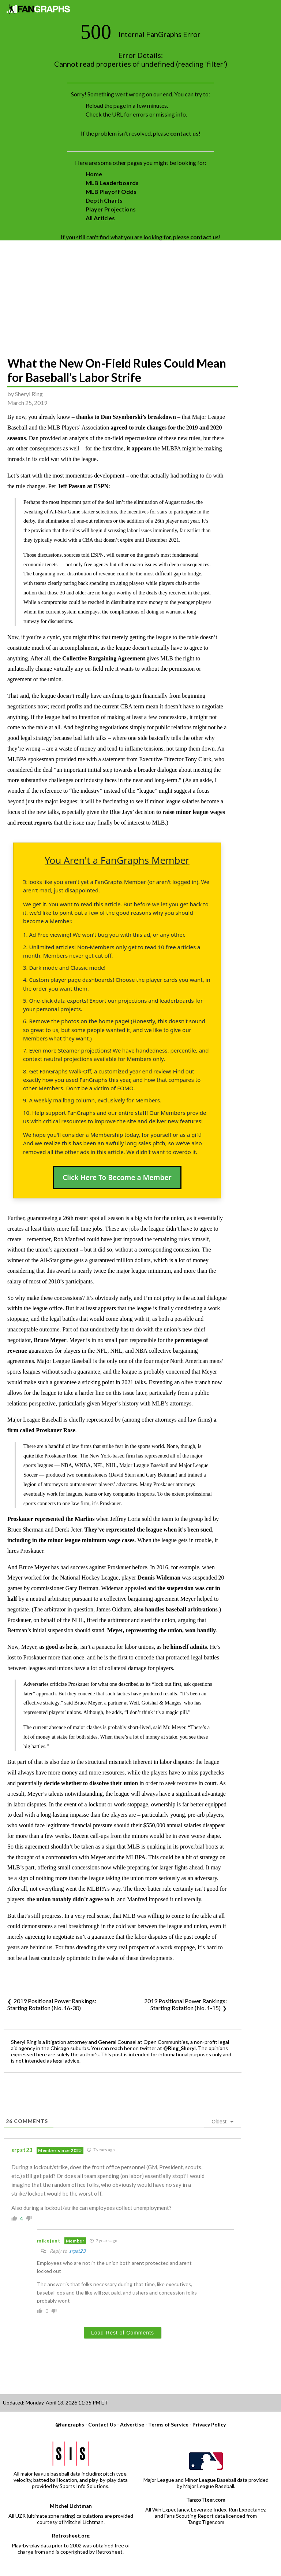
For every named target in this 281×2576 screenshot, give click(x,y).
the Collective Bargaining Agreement (100, 658)
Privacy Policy (209, 2424)
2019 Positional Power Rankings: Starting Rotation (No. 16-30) (51, 2004)
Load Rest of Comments (122, 2333)
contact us (184, 133)
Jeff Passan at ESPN (82, 486)
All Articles (100, 217)
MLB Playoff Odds (111, 191)
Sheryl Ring (29, 393)
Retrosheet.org (71, 2535)
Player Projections (111, 209)
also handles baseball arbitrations (176, 1609)
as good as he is (58, 1647)
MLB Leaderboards (112, 182)
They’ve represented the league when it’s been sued (148, 1529)
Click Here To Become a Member (117, 1177)
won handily (200, 1630)
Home (94, 173)
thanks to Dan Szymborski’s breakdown (126, 417)
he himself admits (185, 1647)
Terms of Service (168, 2424)
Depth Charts (104, 200)
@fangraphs (69, 2424)
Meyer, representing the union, (146, 1630)
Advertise (132, 2424)
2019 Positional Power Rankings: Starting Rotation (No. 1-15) (185, 2004)
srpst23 (77, 2251)
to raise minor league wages (190, 812)
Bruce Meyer (50, 1340)
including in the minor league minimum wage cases (71, 1540)
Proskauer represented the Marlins (50, 1519)
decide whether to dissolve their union (91, 1783)
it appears (139, 448)
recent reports (34, 822)
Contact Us (102, 2424)
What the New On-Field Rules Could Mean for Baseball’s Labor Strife (116, 370)
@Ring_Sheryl (179, 2048)
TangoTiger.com (205, 2499)
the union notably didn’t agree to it (70, 1899)
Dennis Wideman (159, 1577)
